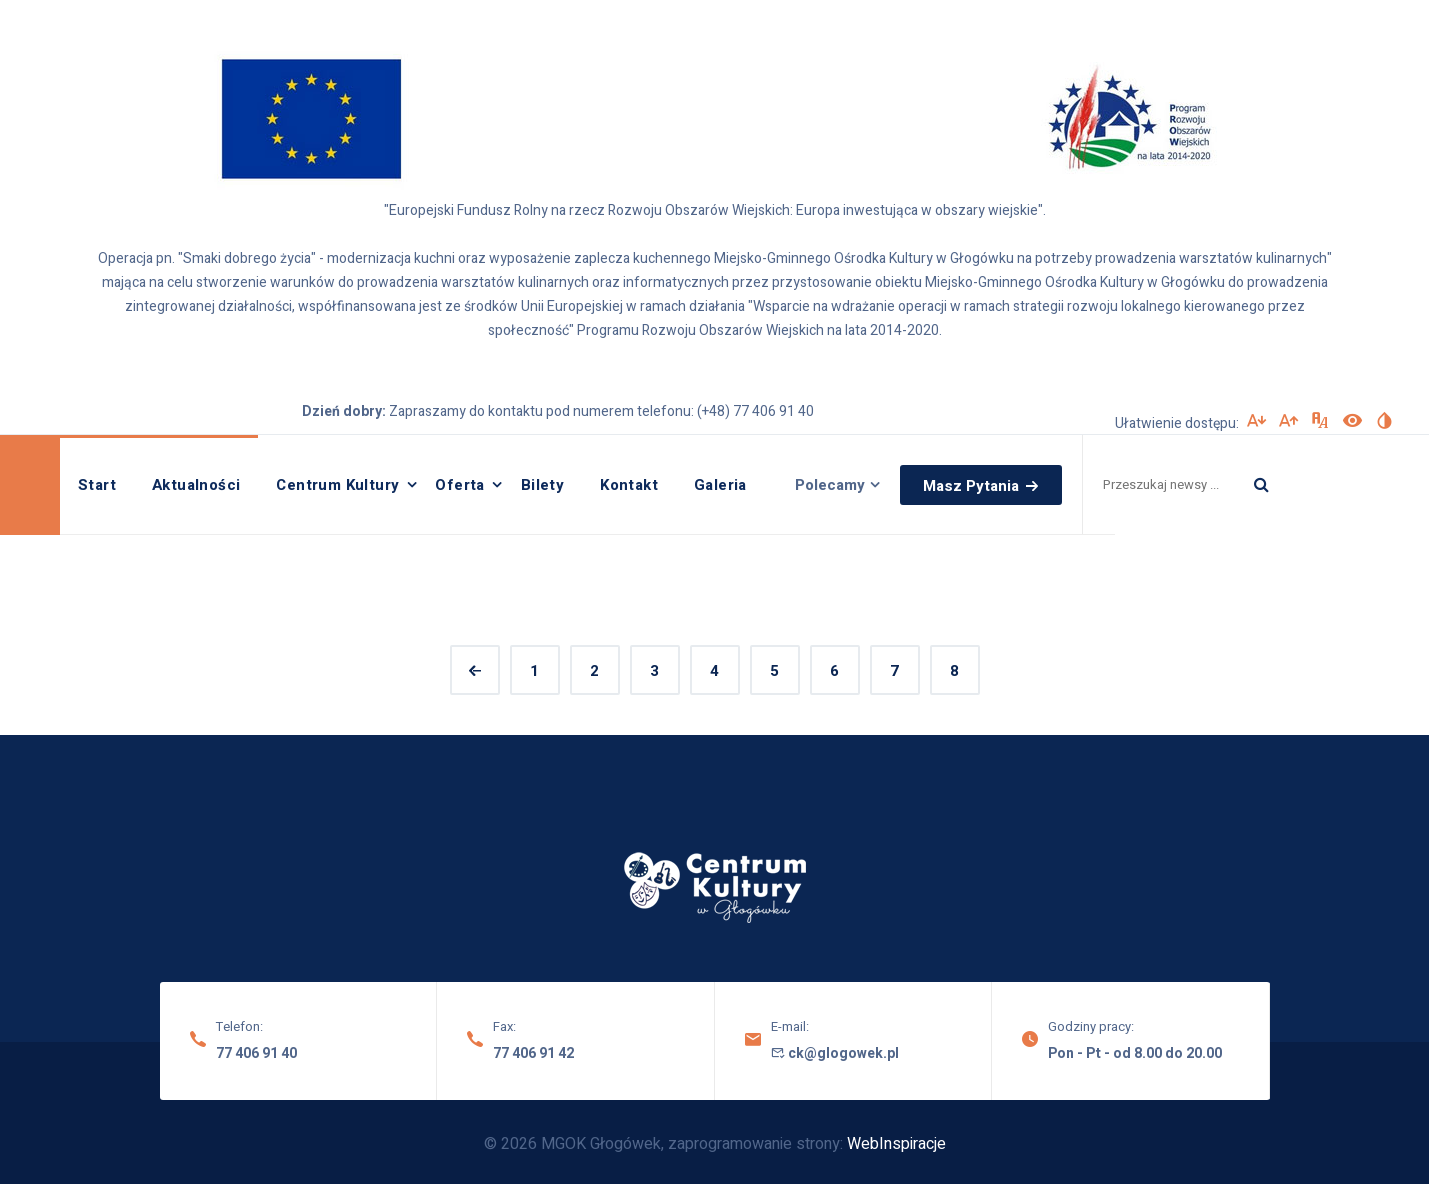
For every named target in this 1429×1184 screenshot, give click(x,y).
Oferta (459, 485)
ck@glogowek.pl (835, 1053)
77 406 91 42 (533, 1053)
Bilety (542, 485)
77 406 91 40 (256, 1053)
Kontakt (629, 485)
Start (97, 485)
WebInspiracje (896, 1144)
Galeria (720, 485)
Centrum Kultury (337, 485)
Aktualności (196, 485)
